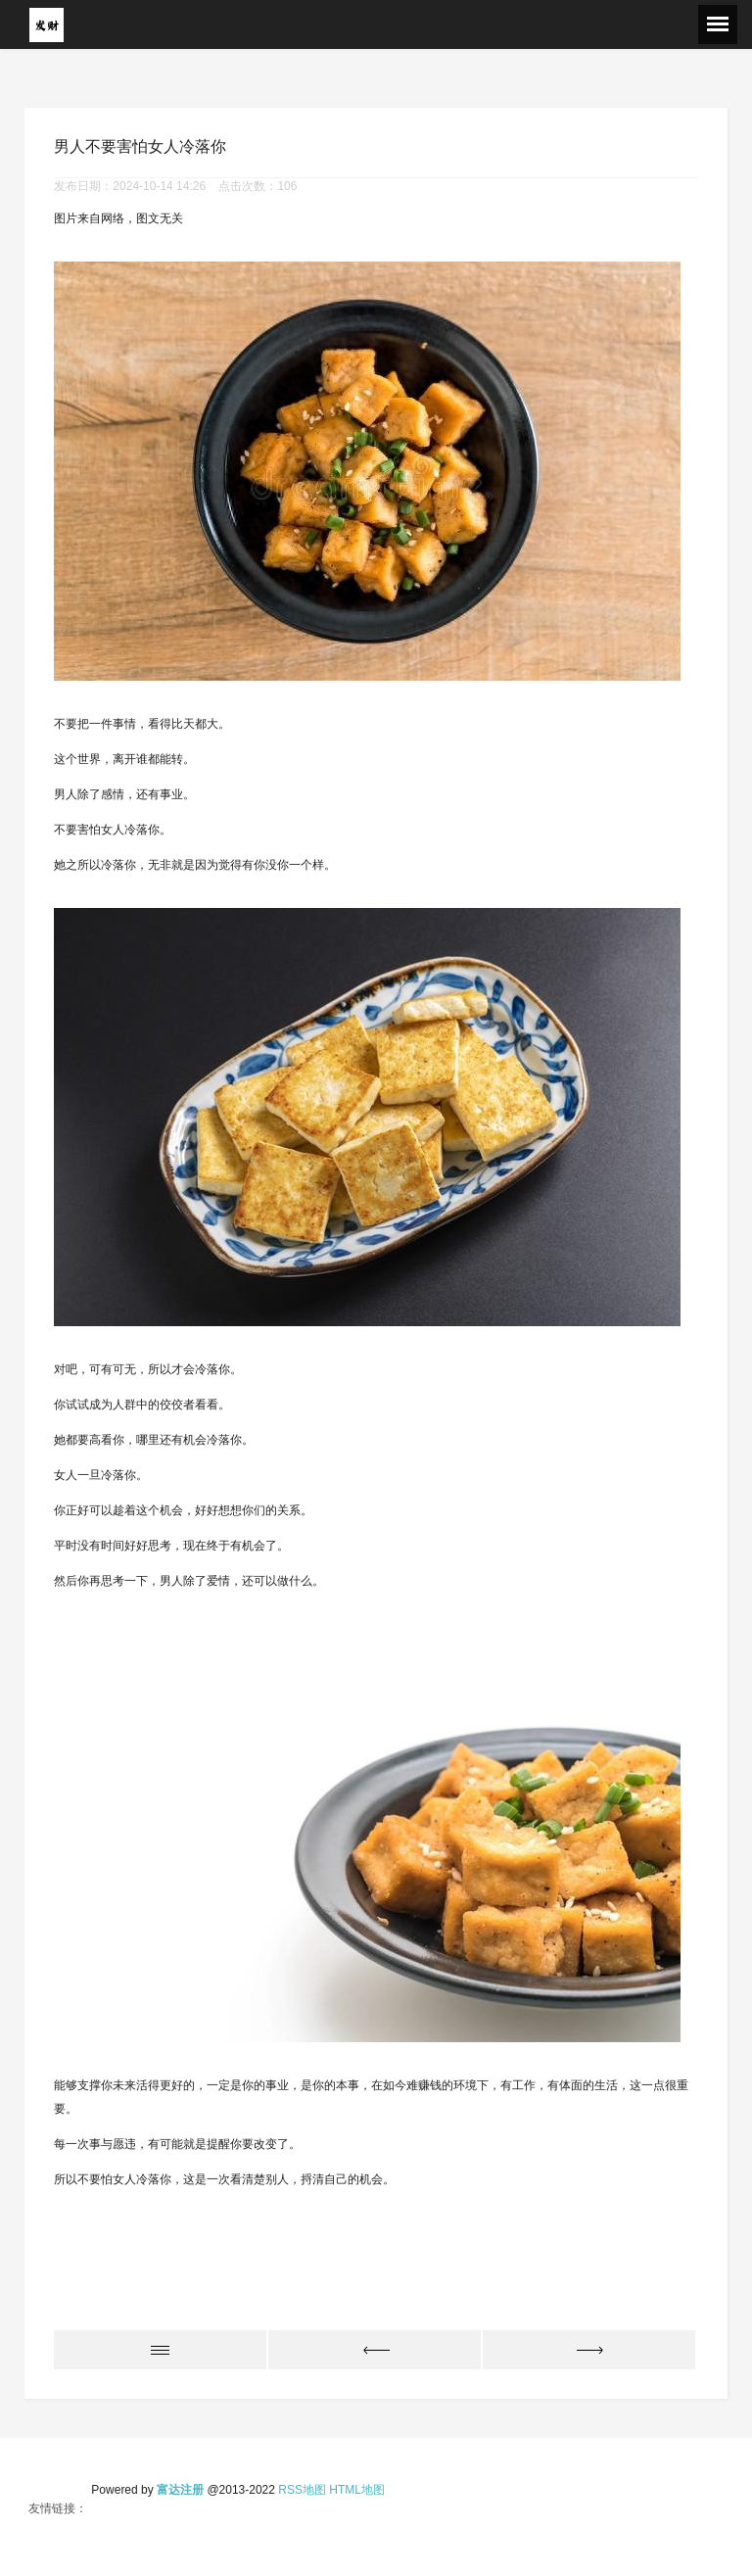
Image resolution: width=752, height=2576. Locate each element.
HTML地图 (357, 2490)
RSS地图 (302, 2490)
